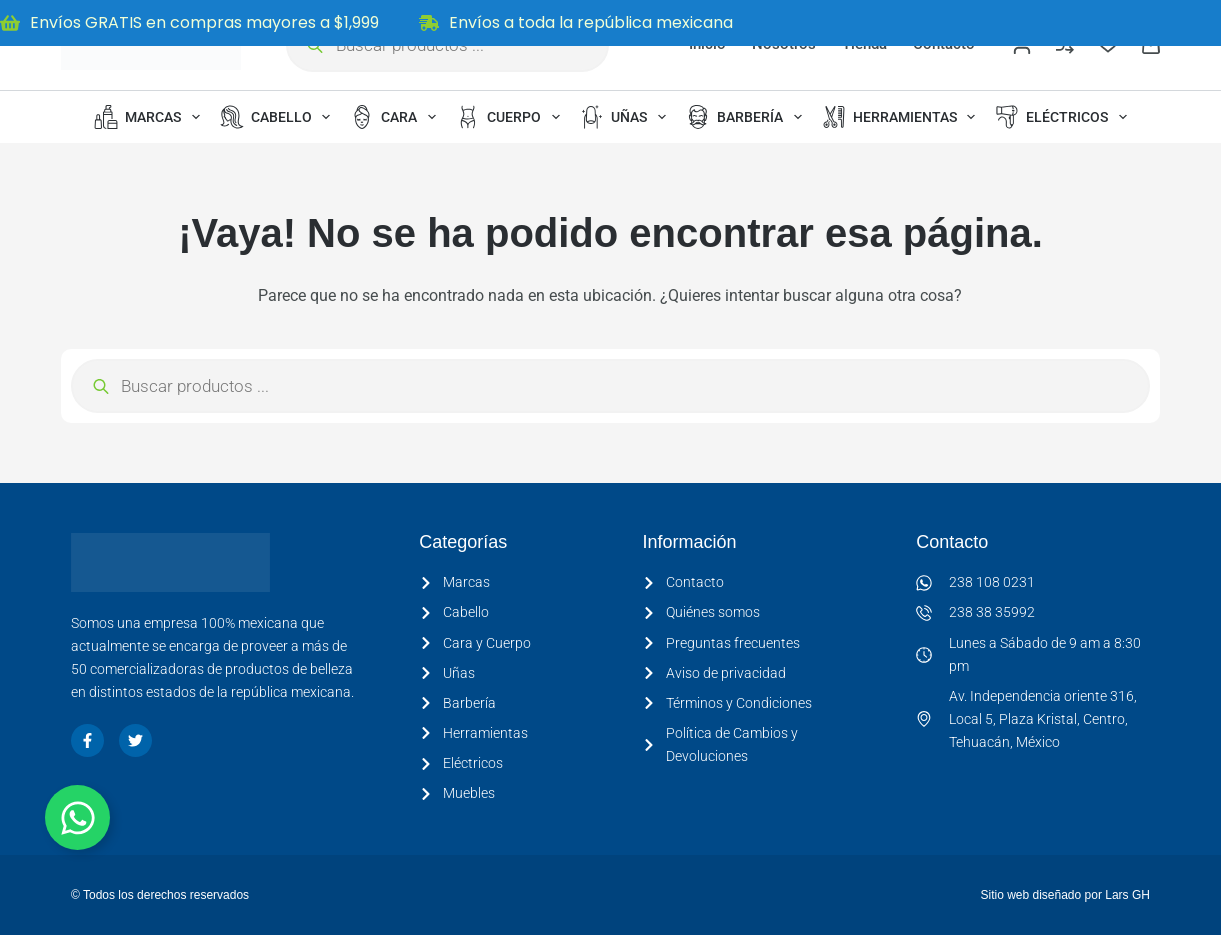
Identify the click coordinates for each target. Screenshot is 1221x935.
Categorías (463, 542)
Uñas (627, 117)
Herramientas (903, 117)
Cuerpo (512, 117)
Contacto (952, 542)
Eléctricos (1065, 117)
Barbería (748, 117)
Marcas (151, 117)
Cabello (279, 117)
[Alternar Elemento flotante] (77, 817)
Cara (397, 117)
